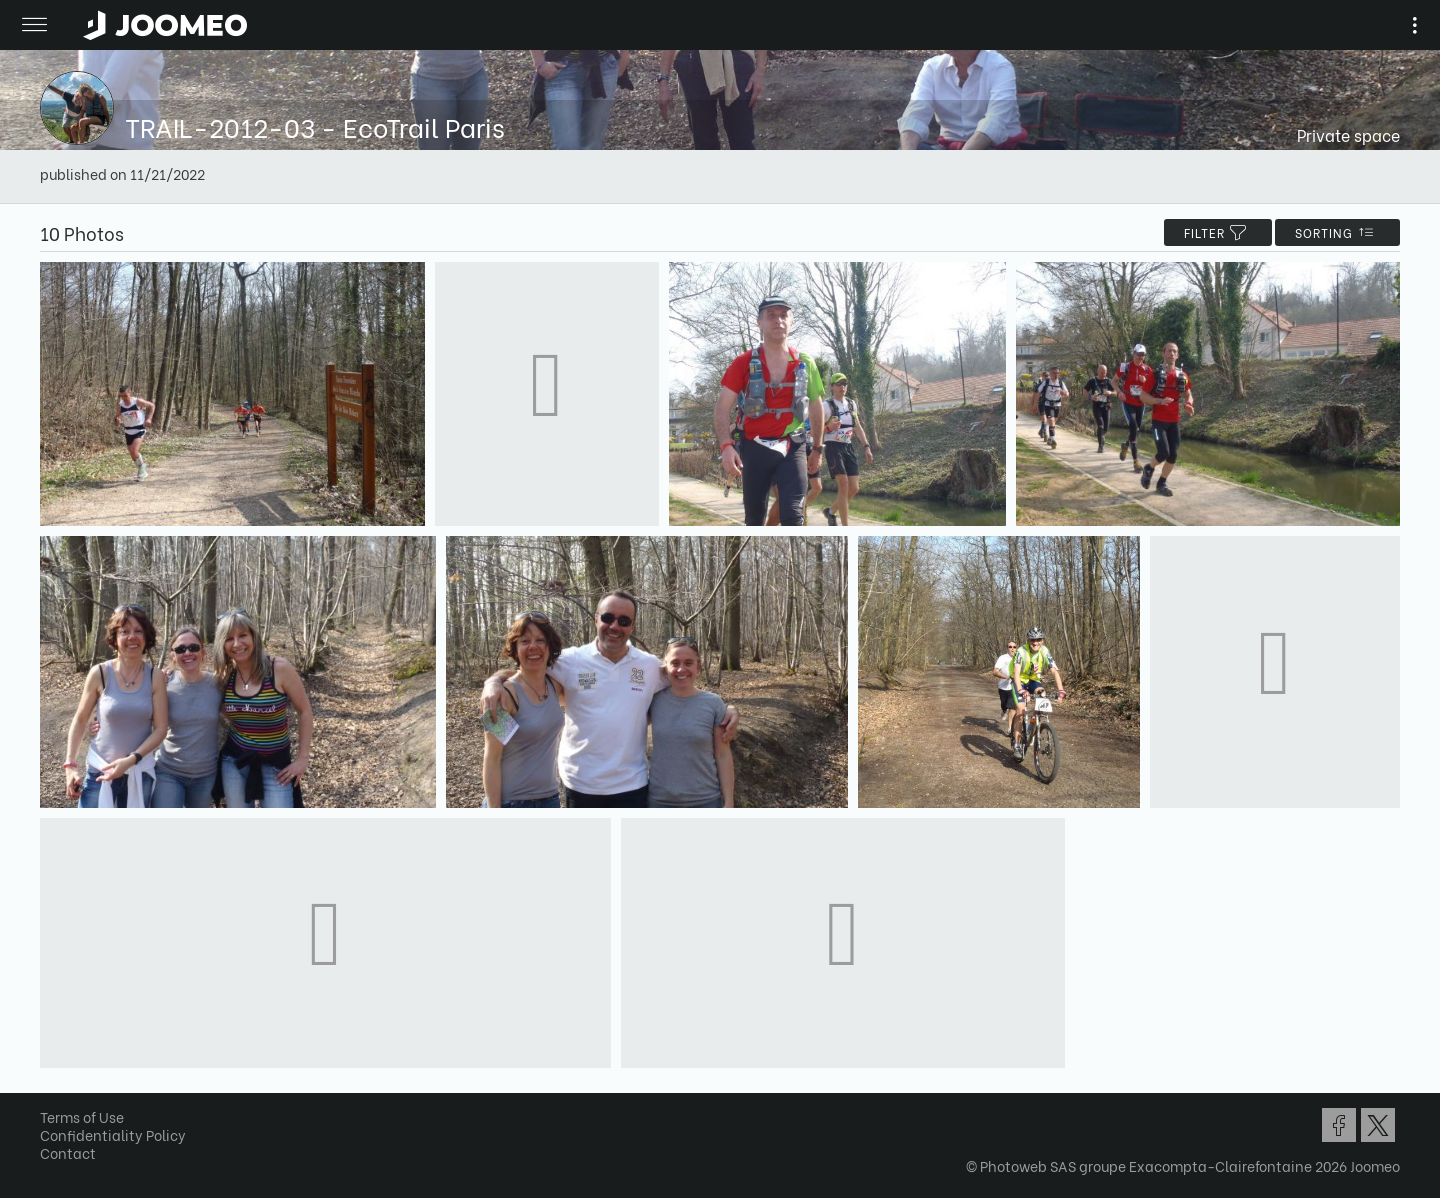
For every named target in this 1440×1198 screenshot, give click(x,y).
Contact (68, 1152)
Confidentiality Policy (113, 1134)
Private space (1348, 134)
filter (1218, 232)
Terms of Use (82, 1116)
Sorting (1337, 232)
